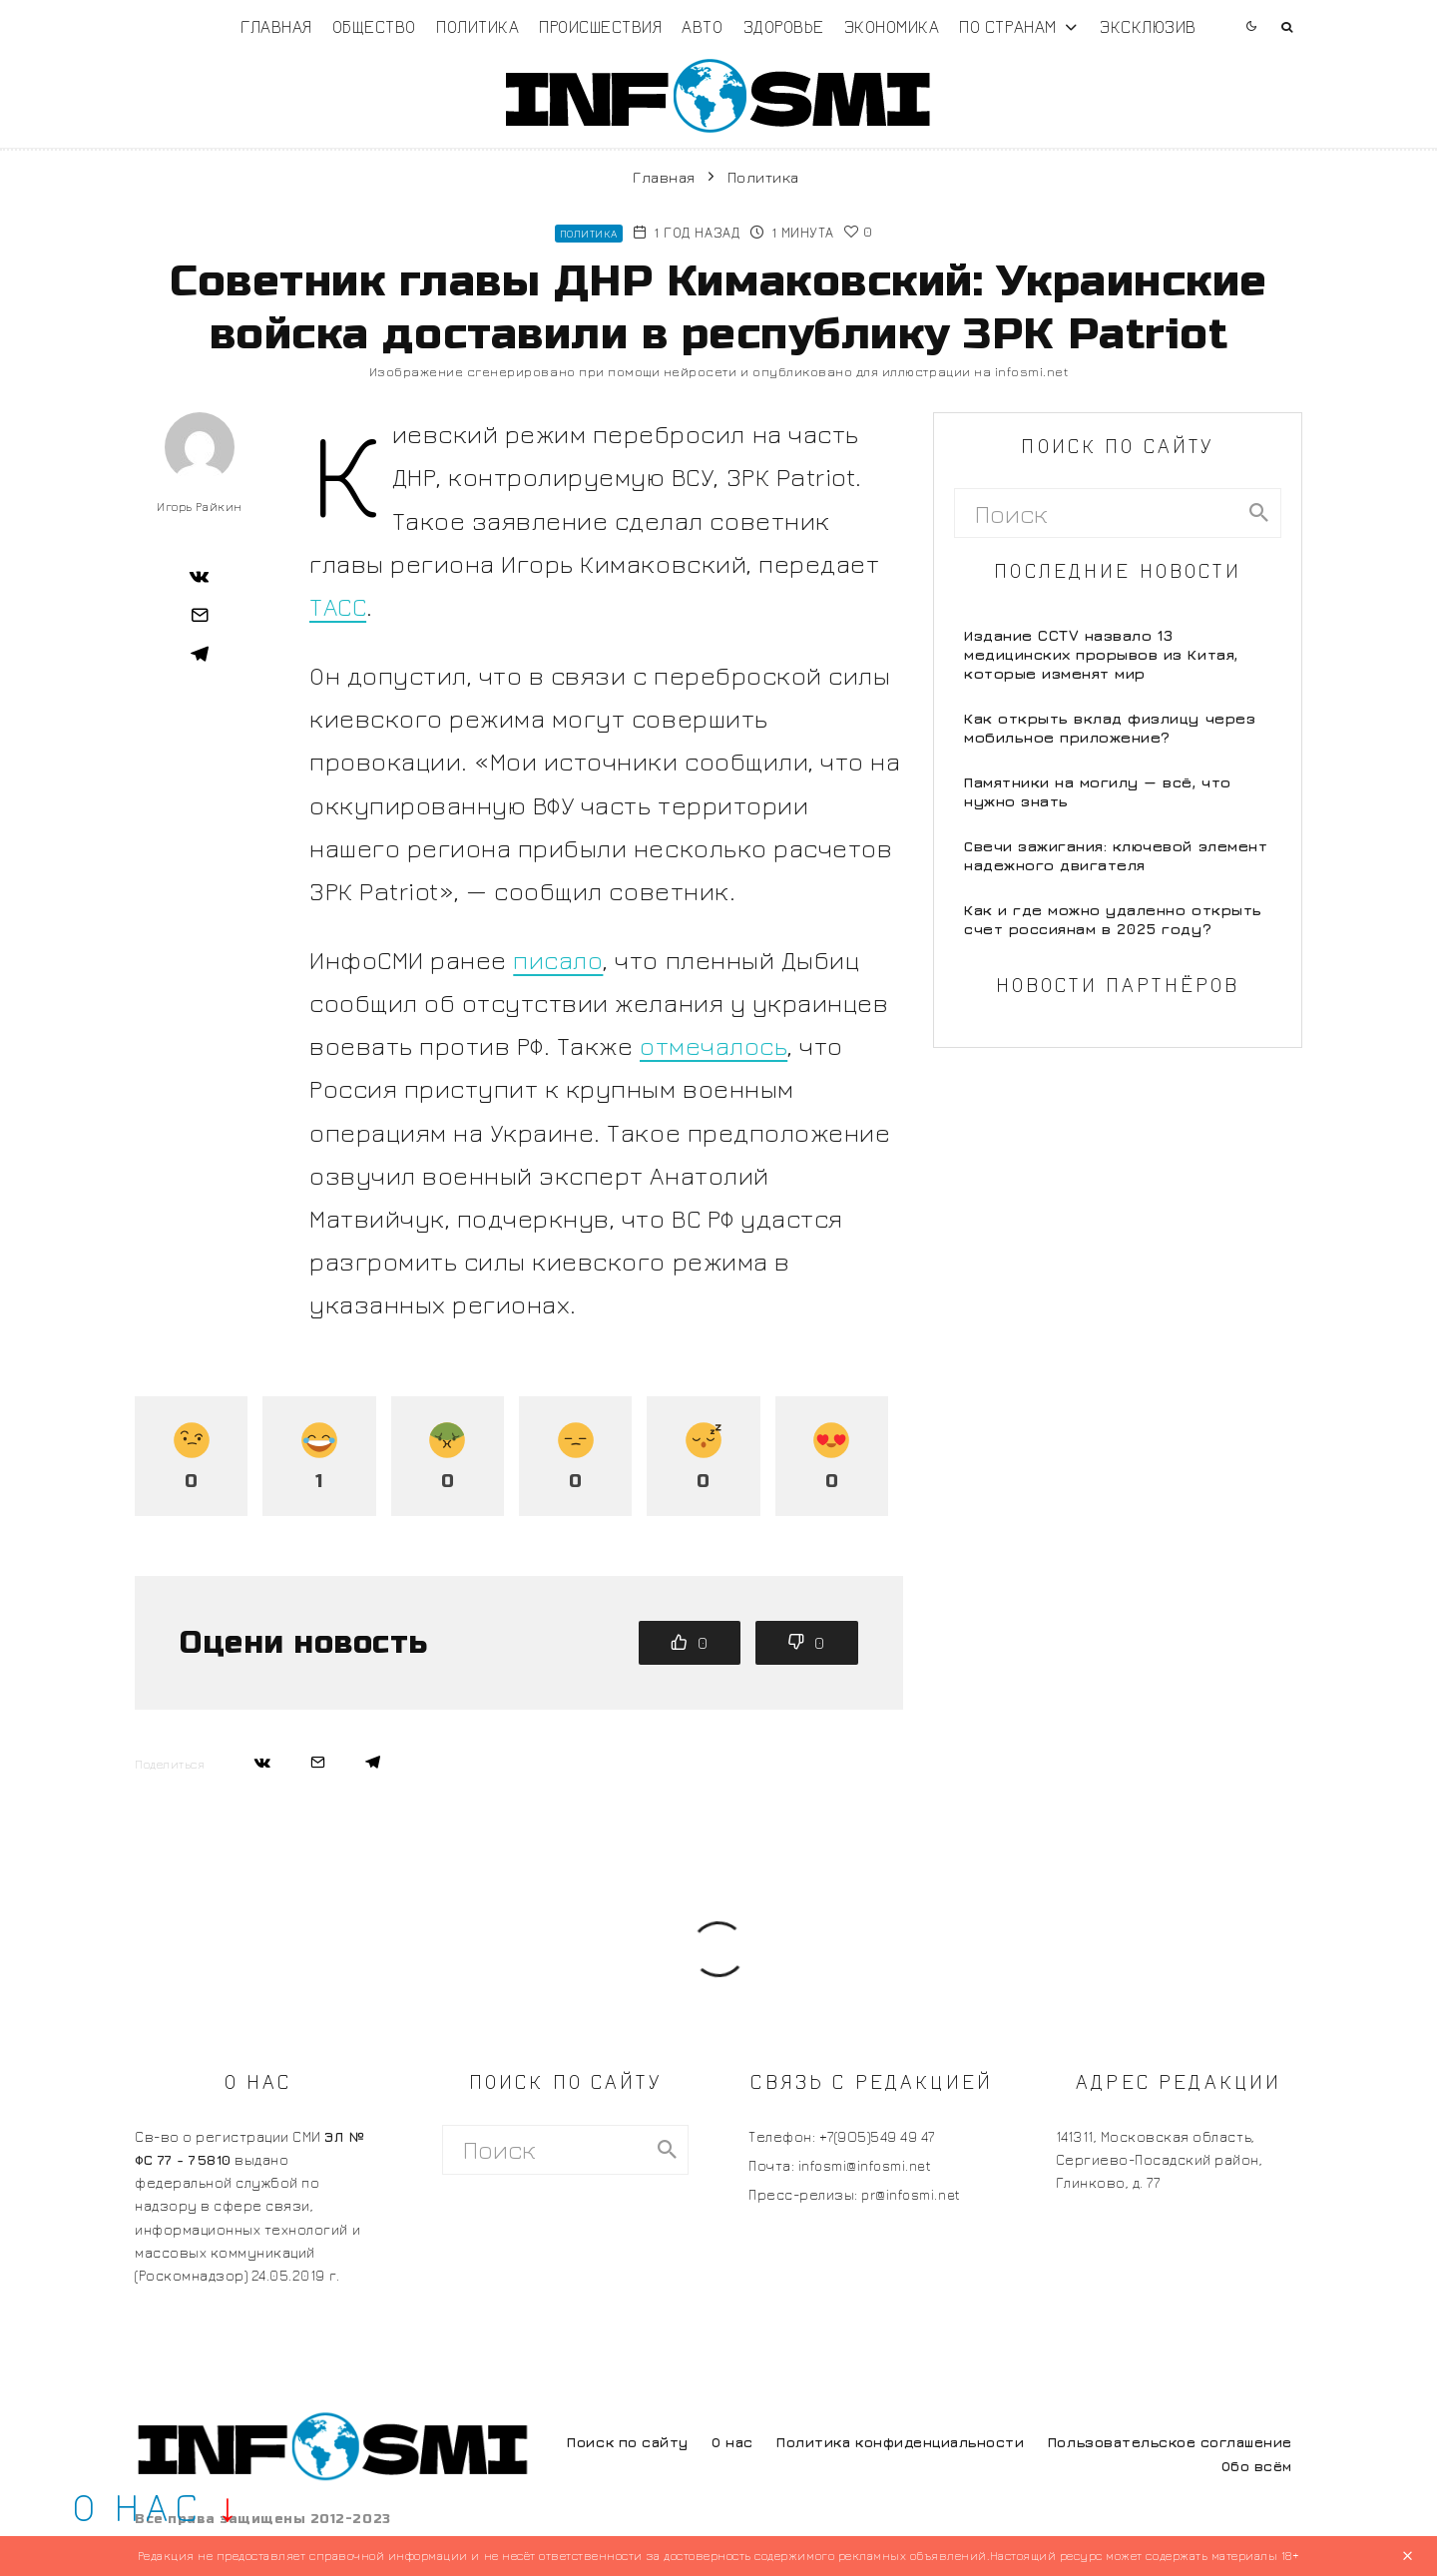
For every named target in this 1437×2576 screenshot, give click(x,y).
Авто (702, 26)
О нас (732, 2441)
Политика (477, 26)
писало (558, 959)
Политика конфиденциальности (900, 2441)
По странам (1007, 26)
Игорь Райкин (199, 506)
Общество (374, 26)
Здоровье (783, 26)
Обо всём (1256, 2465)
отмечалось (713, 1045)
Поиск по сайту (627, 2441)
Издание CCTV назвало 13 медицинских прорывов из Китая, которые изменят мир (1101, 654)
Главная (276, 26)
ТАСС (337, 606)
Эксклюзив (1148, 26)
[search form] (1096, 513)
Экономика (892, 26)
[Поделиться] (199, 576)
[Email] (199, 615)
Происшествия (600, 26)
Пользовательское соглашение (1170, 2441)
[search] (1258, 513)
